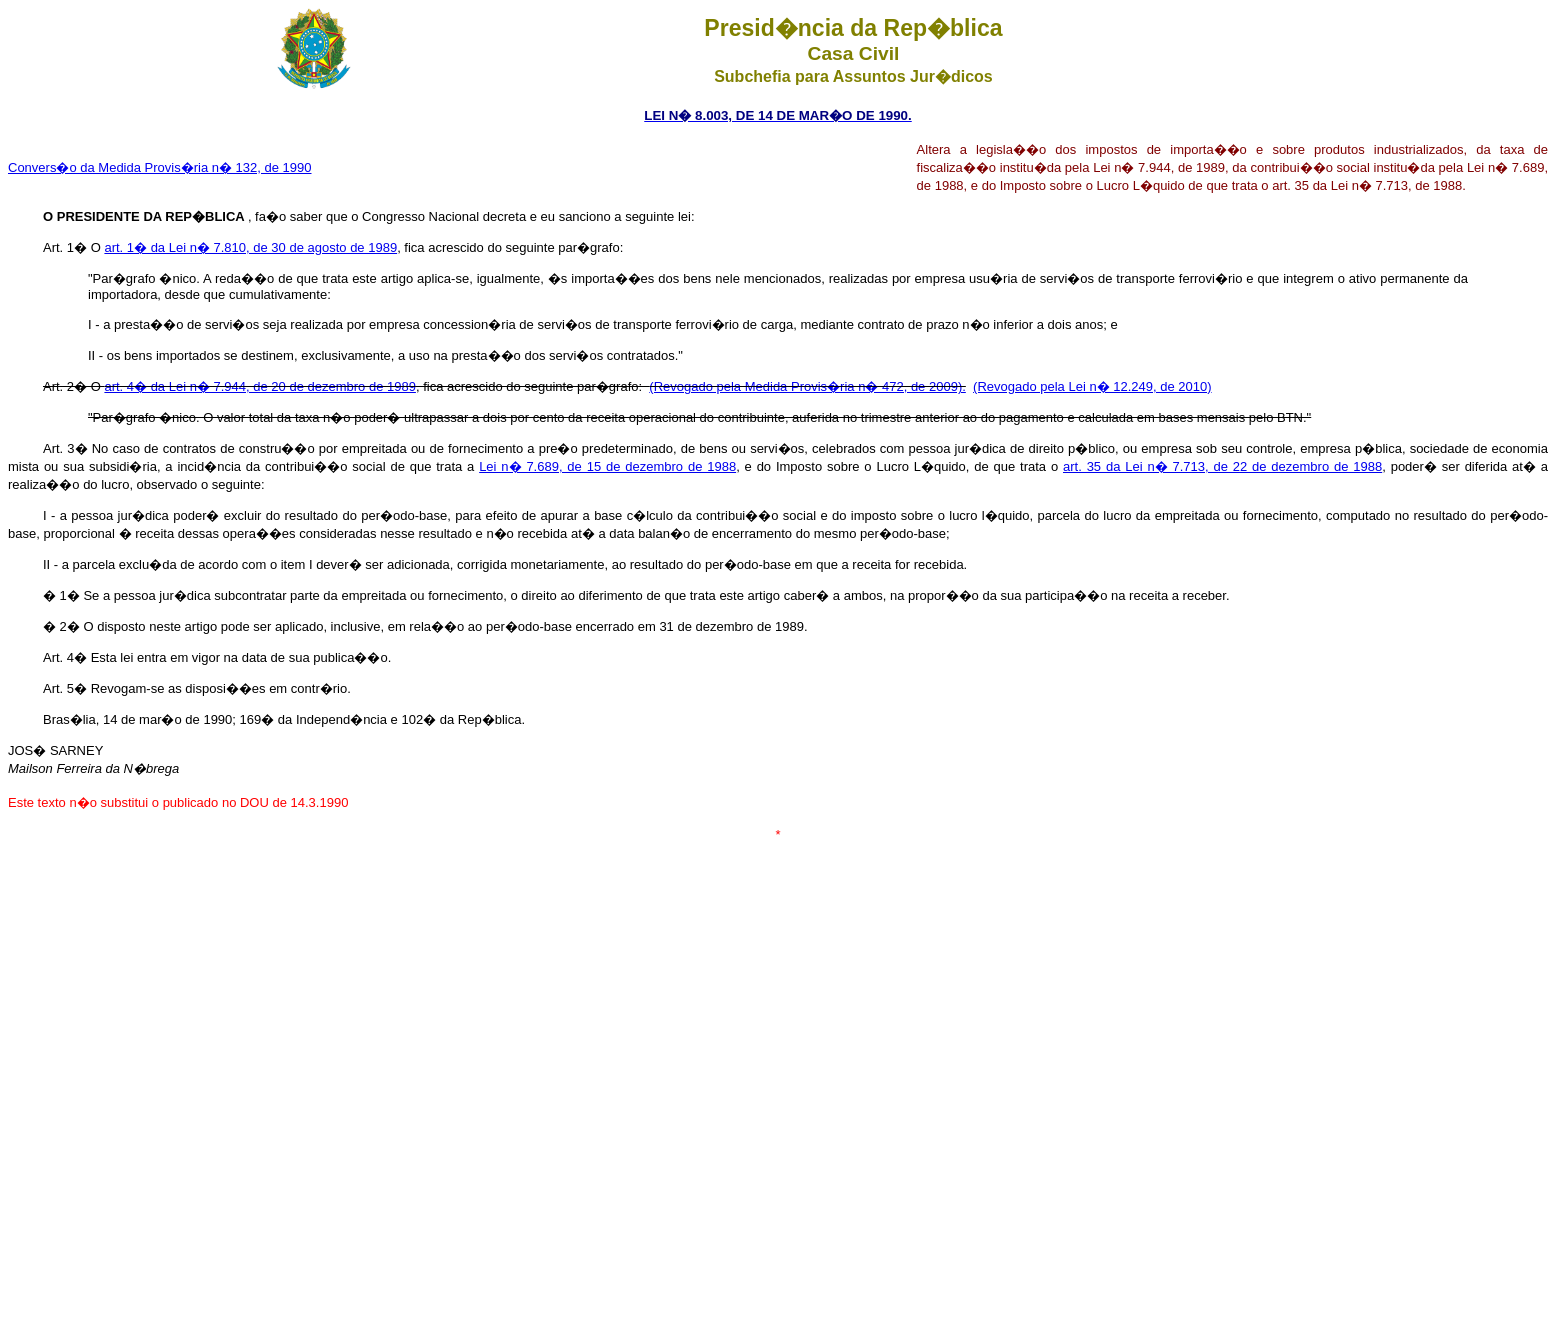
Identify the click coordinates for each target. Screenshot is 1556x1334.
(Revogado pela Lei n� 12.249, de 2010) (1092, 386)
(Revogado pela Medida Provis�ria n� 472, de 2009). (807, 386)
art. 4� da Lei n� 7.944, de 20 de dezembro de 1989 (260, 386)
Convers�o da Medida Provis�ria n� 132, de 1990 (160, 167)
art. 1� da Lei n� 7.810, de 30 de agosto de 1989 (250, 247)
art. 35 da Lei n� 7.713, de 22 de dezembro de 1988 (1222, 466)
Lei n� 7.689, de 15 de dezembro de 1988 (607, 466)
